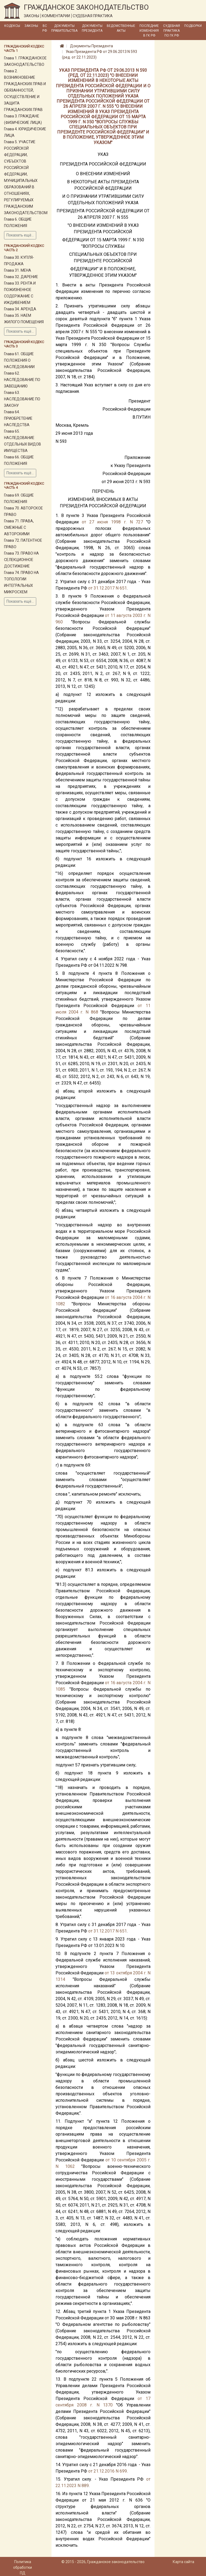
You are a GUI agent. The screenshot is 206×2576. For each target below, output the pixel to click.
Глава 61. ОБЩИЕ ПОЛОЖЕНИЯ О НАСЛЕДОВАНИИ (19, 360)
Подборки (193, 26)
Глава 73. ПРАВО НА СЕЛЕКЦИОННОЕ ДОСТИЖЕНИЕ (21, 559)
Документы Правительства (64, 28)
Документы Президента (92, 28)
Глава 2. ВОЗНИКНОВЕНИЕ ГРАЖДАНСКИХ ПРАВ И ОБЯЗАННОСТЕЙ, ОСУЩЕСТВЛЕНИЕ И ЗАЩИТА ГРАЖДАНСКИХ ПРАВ (25, 90)
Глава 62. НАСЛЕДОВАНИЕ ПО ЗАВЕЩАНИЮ (22, 379)
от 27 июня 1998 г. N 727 (112, 521)
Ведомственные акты (121, 28)
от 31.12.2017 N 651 (107, 588)
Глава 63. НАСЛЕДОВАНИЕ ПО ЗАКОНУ (22, 399)
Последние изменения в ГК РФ (149, 30)
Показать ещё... (20, 235)
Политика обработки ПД (22, 2567)
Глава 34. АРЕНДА (20, 309)
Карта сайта (183, 2562)
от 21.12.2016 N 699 (107, 2471)
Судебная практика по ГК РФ (171, 30)
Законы (31, 26)
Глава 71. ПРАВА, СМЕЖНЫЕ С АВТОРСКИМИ (19, 527)
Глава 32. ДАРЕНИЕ (21, 277)
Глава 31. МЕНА (17, 270)
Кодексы (12, 26)
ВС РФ (44, 28)
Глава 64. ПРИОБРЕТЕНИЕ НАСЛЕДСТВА (18, 418)
